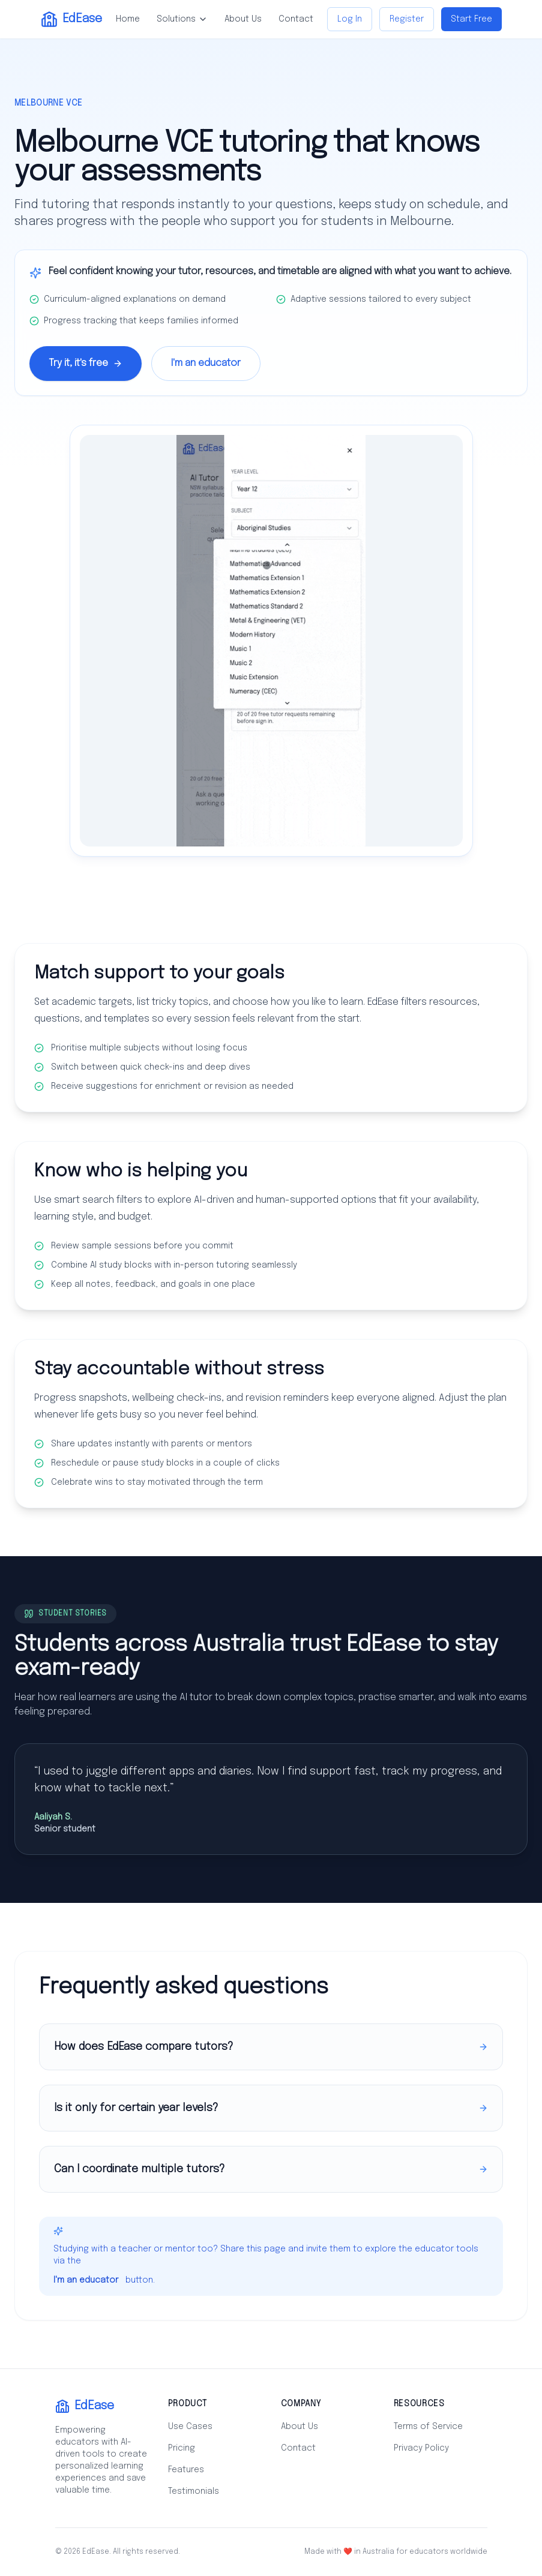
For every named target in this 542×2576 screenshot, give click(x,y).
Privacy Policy (421, 2448)
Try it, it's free (85, 363)
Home (128, 19)
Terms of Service (428, 2426)
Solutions (182, 19)
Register (407, 19)
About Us (243, 19)
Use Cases (190, 2426)
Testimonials (193, 2491)
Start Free (471, 19)
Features (186, 2470)
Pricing (181, 2448)
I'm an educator (206, 363)
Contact (296, 19)
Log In (349, 19)
